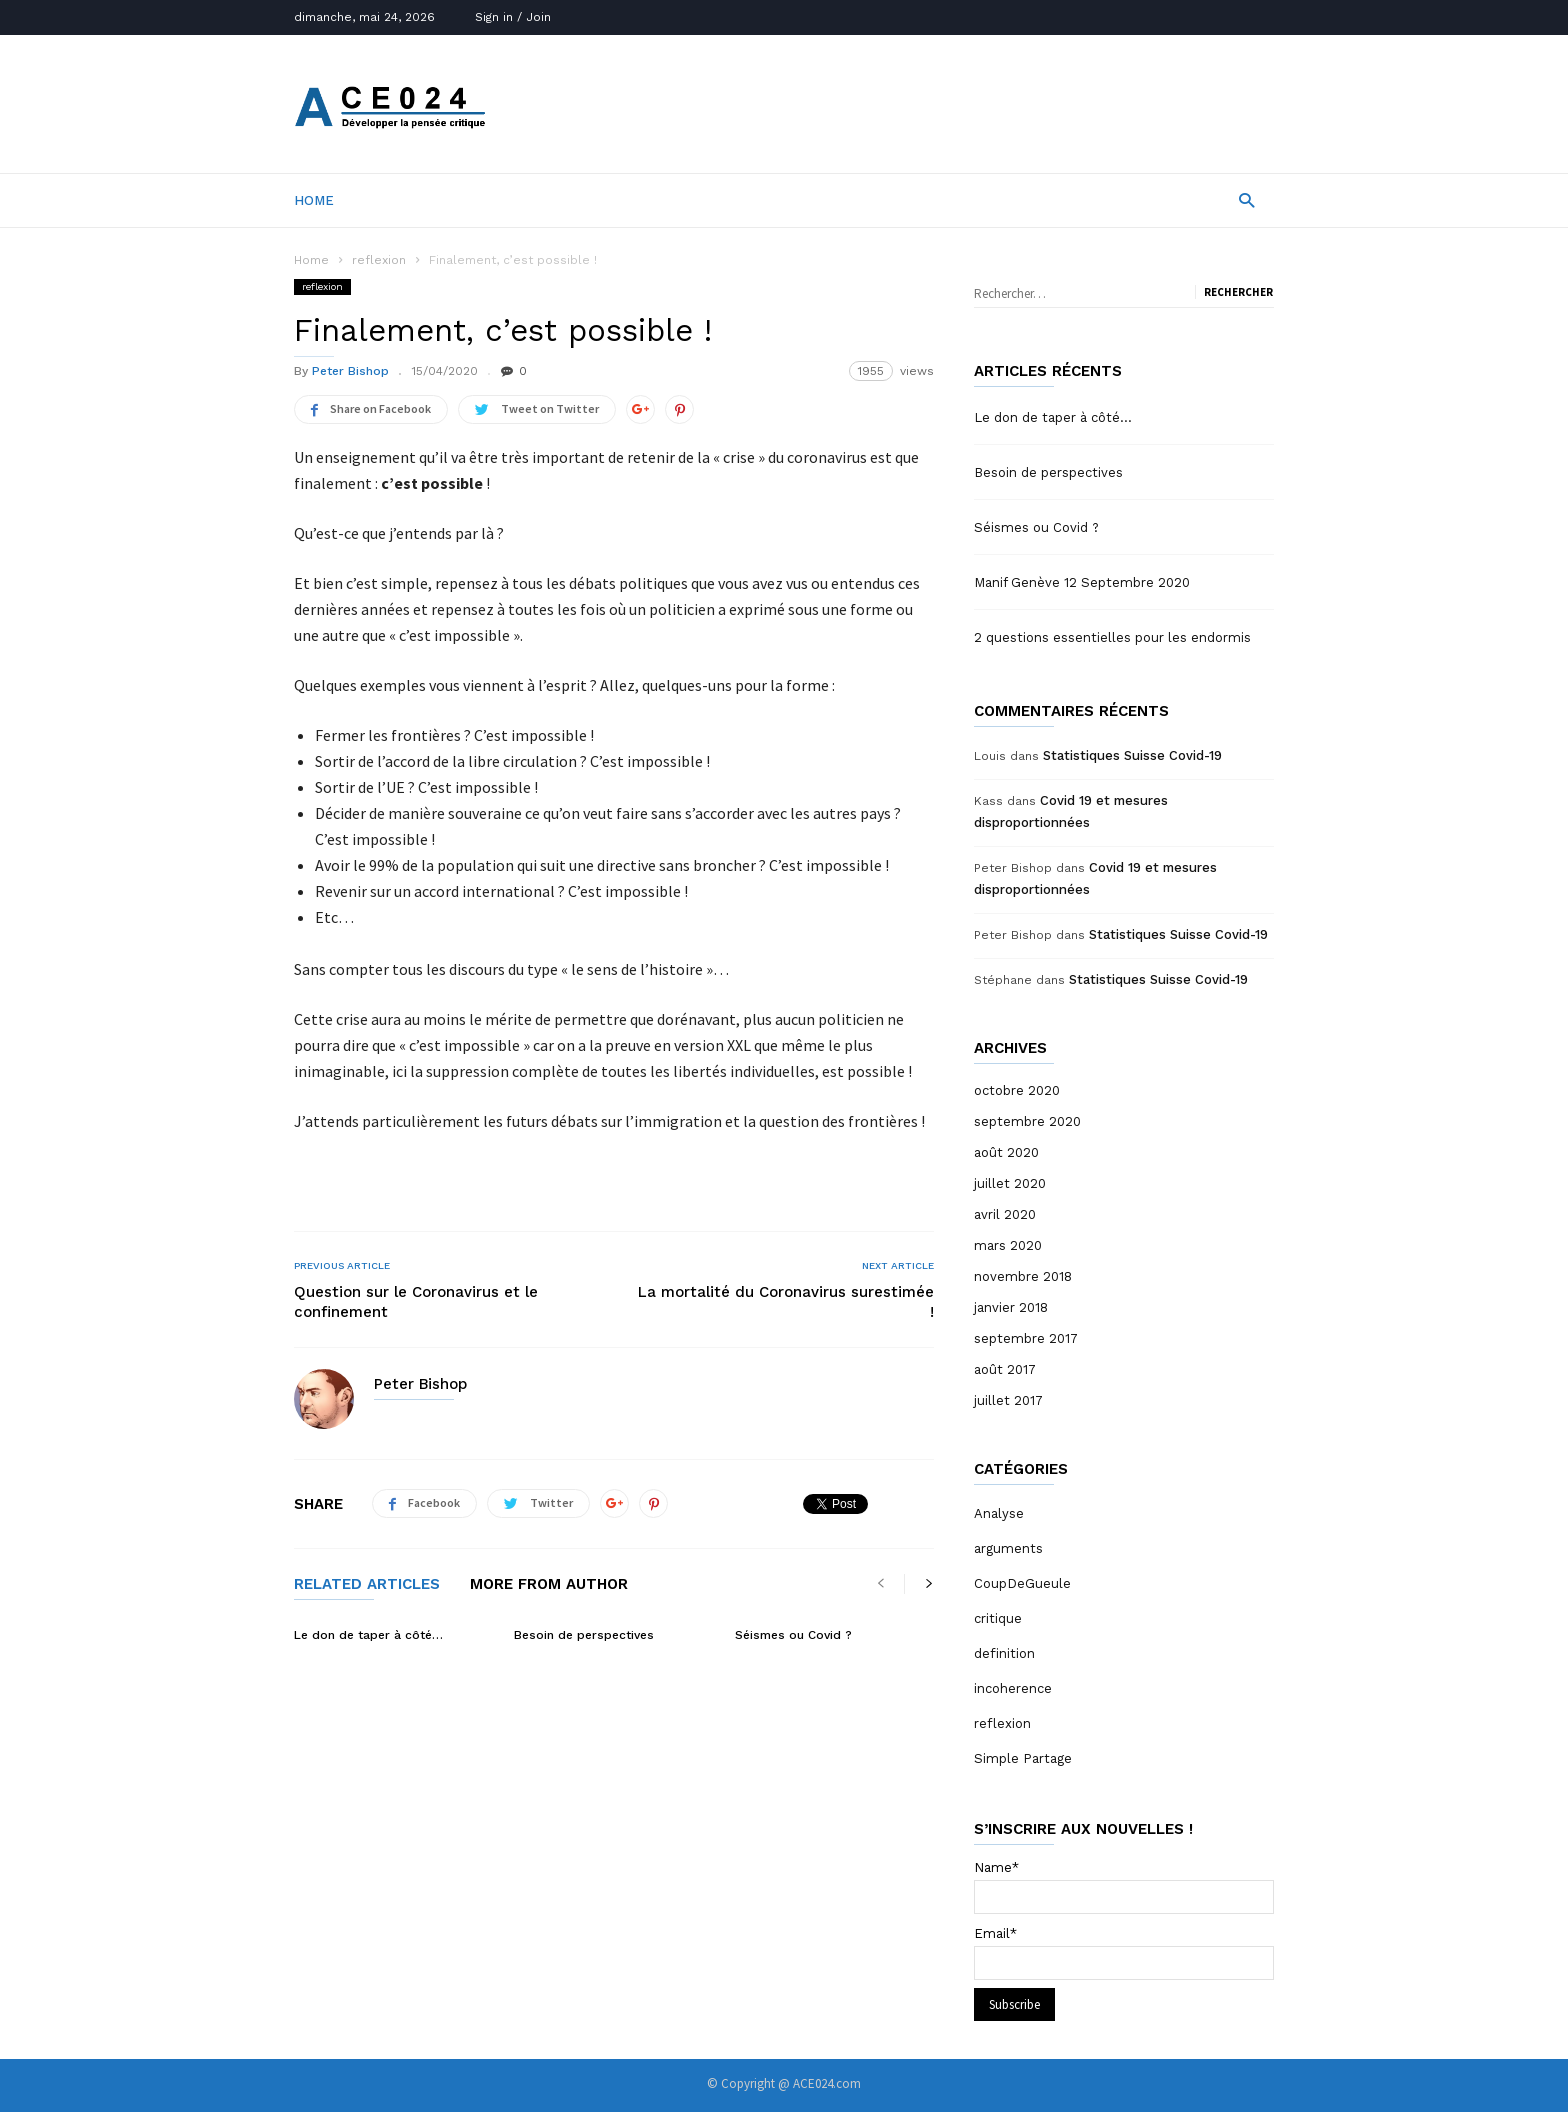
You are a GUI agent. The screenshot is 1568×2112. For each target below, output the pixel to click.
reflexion (379, 260)
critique (998, 1618)
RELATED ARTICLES (367, 1585)
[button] (1246, 199)
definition (1004, 1653)
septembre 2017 (1026, 1338)
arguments (1008, 1548)
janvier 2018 (1011, 1307)
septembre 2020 (1027, 1121)
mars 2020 (1008, 1245)
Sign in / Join (513, 17)
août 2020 (1006, 1152)
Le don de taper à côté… (368, 1635)
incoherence (1013, 1688)
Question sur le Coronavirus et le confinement (416, 1302)
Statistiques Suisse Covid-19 (1132, 755)
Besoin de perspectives (584, 1635)
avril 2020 (1005, 1214)
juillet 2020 (1010, 1183)
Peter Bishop (350, 371)
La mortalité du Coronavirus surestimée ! (786, 1302)
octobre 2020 (1017, 1090)
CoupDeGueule (1022, 1583)
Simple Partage (1023, 1758)
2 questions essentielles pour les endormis (1112, 637)
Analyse (999, 1513)
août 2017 (1005, 1369)
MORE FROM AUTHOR (549, 1585)
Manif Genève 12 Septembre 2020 (1082, 582)
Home (314, 200)
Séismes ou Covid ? (793, 1635)
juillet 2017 (1008, 1400)
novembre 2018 (1023, 1276)
